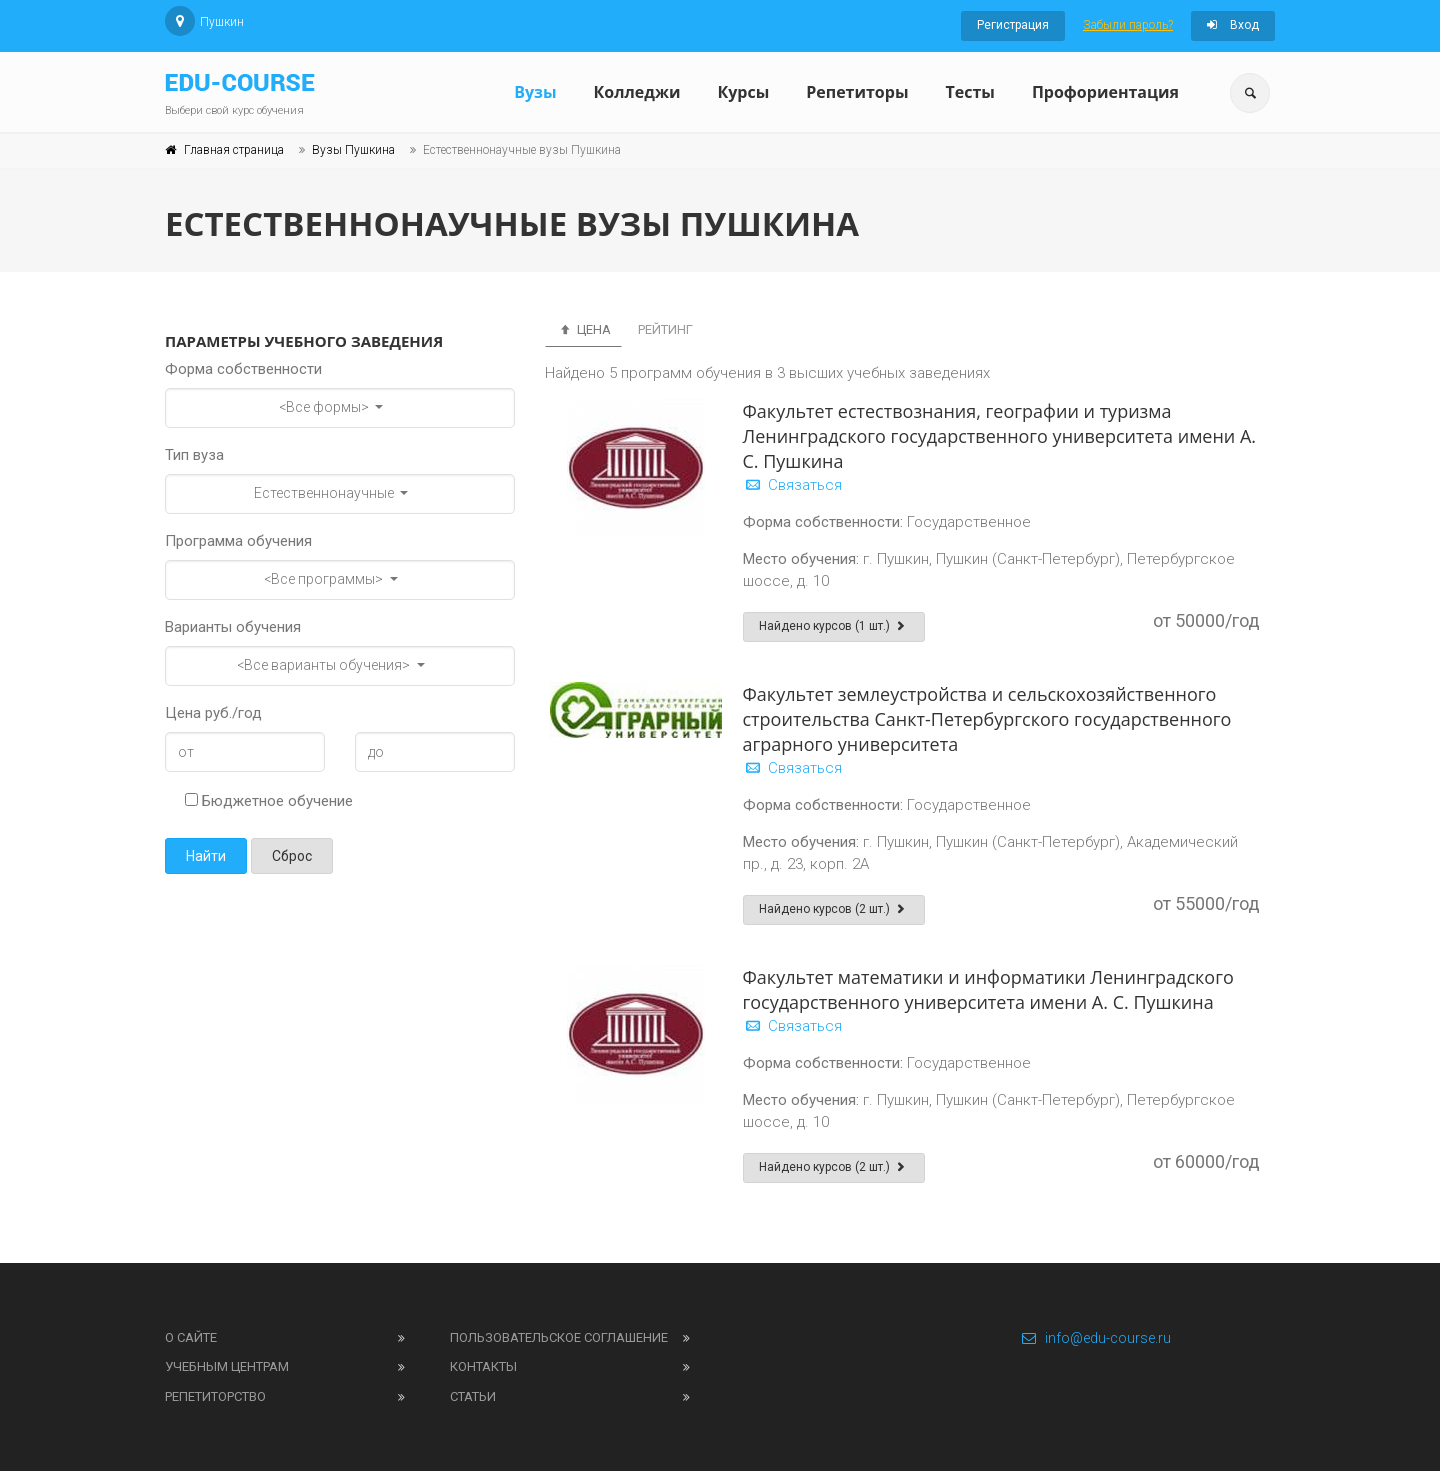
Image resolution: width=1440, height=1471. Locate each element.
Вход (1233, 25)
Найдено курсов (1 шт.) (834, 626)
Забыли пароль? (1128, 25)
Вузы (535, 92)
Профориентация (1105, 92)
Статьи (473, 1396)
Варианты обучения (233, 627)
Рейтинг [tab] (665, 329)
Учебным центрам (227, 1366)
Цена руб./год (213, 713)
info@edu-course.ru (1095, 1338)
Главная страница (234, 150)
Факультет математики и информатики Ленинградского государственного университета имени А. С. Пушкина (988, 989)
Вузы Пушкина (353, 150)
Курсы (743, 92)
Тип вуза (194, 455)
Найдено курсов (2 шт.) (834, 909)
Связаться (792, 485)
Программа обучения (238, 541)
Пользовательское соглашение (559, 1337)
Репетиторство (215, 1396)
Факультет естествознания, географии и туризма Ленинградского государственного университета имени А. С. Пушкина (1000, 436)
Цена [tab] (583, 329)
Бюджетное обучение (269, 801)
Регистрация (1013, 25)
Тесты (969, 92)
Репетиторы (857, 92)
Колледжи (637, 92)
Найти (206, 856)
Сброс (292, 856)
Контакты (483, 1366)
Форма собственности (243, 369)
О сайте (191, 1337)
